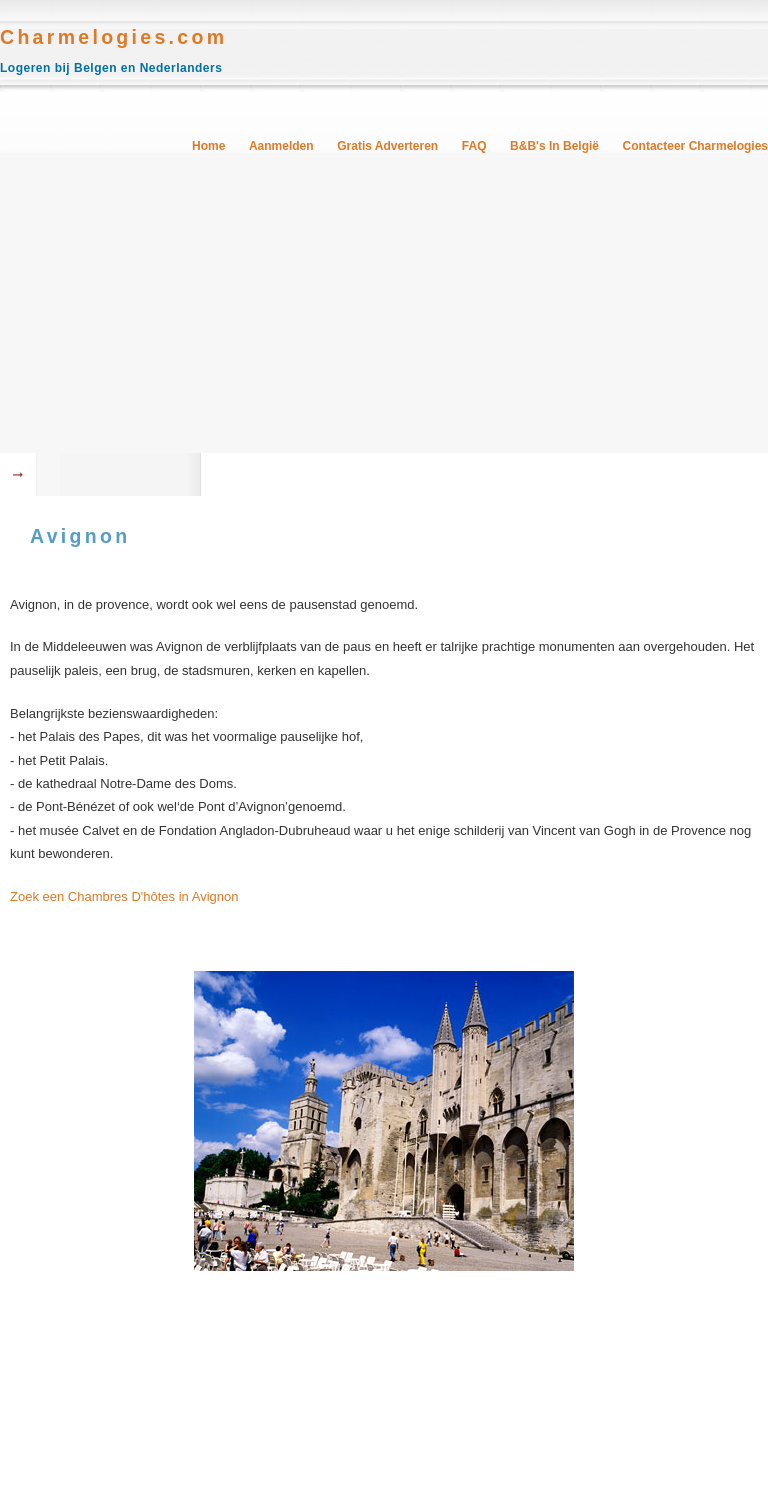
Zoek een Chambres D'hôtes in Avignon (124, 896)
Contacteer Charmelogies (695, 146)
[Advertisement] (384, 303)
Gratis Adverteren (387, 146)
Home (208, 146)
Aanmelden (281, 146)
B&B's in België (554, 146)
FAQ (474, 146)
